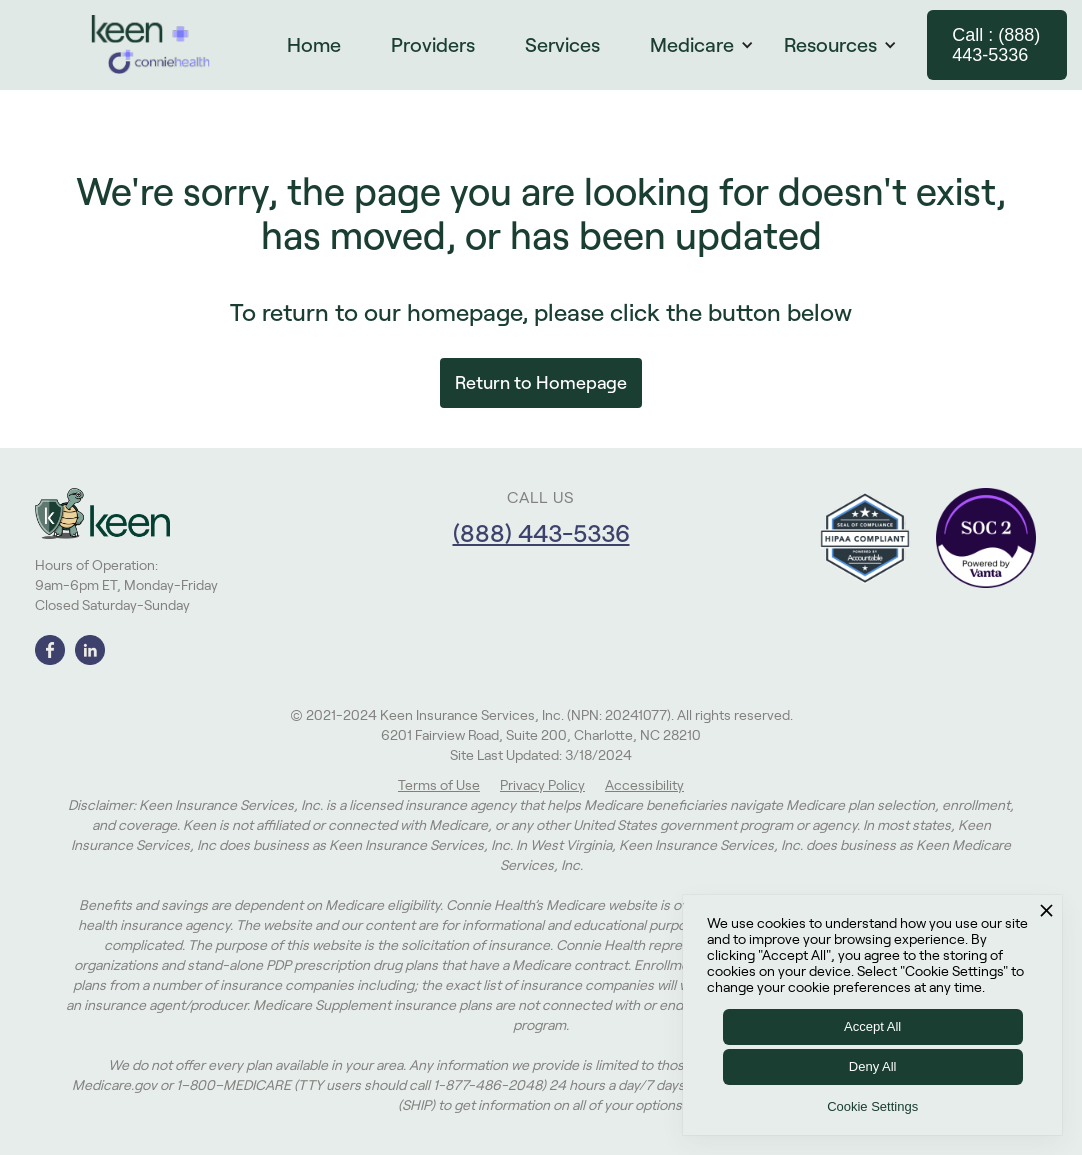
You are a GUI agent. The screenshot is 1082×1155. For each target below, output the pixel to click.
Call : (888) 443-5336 (996, 45)
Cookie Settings (872, 1106)
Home (314, 45)
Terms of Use (439, 785)
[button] (712, 45)
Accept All (872, 1026)
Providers (433, 45)
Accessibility (644, 785)
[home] (151, 45)
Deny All (873, 1066)
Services (562, 45)
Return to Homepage (541, 383)
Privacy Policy (542, 785)
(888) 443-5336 (541, 533)
